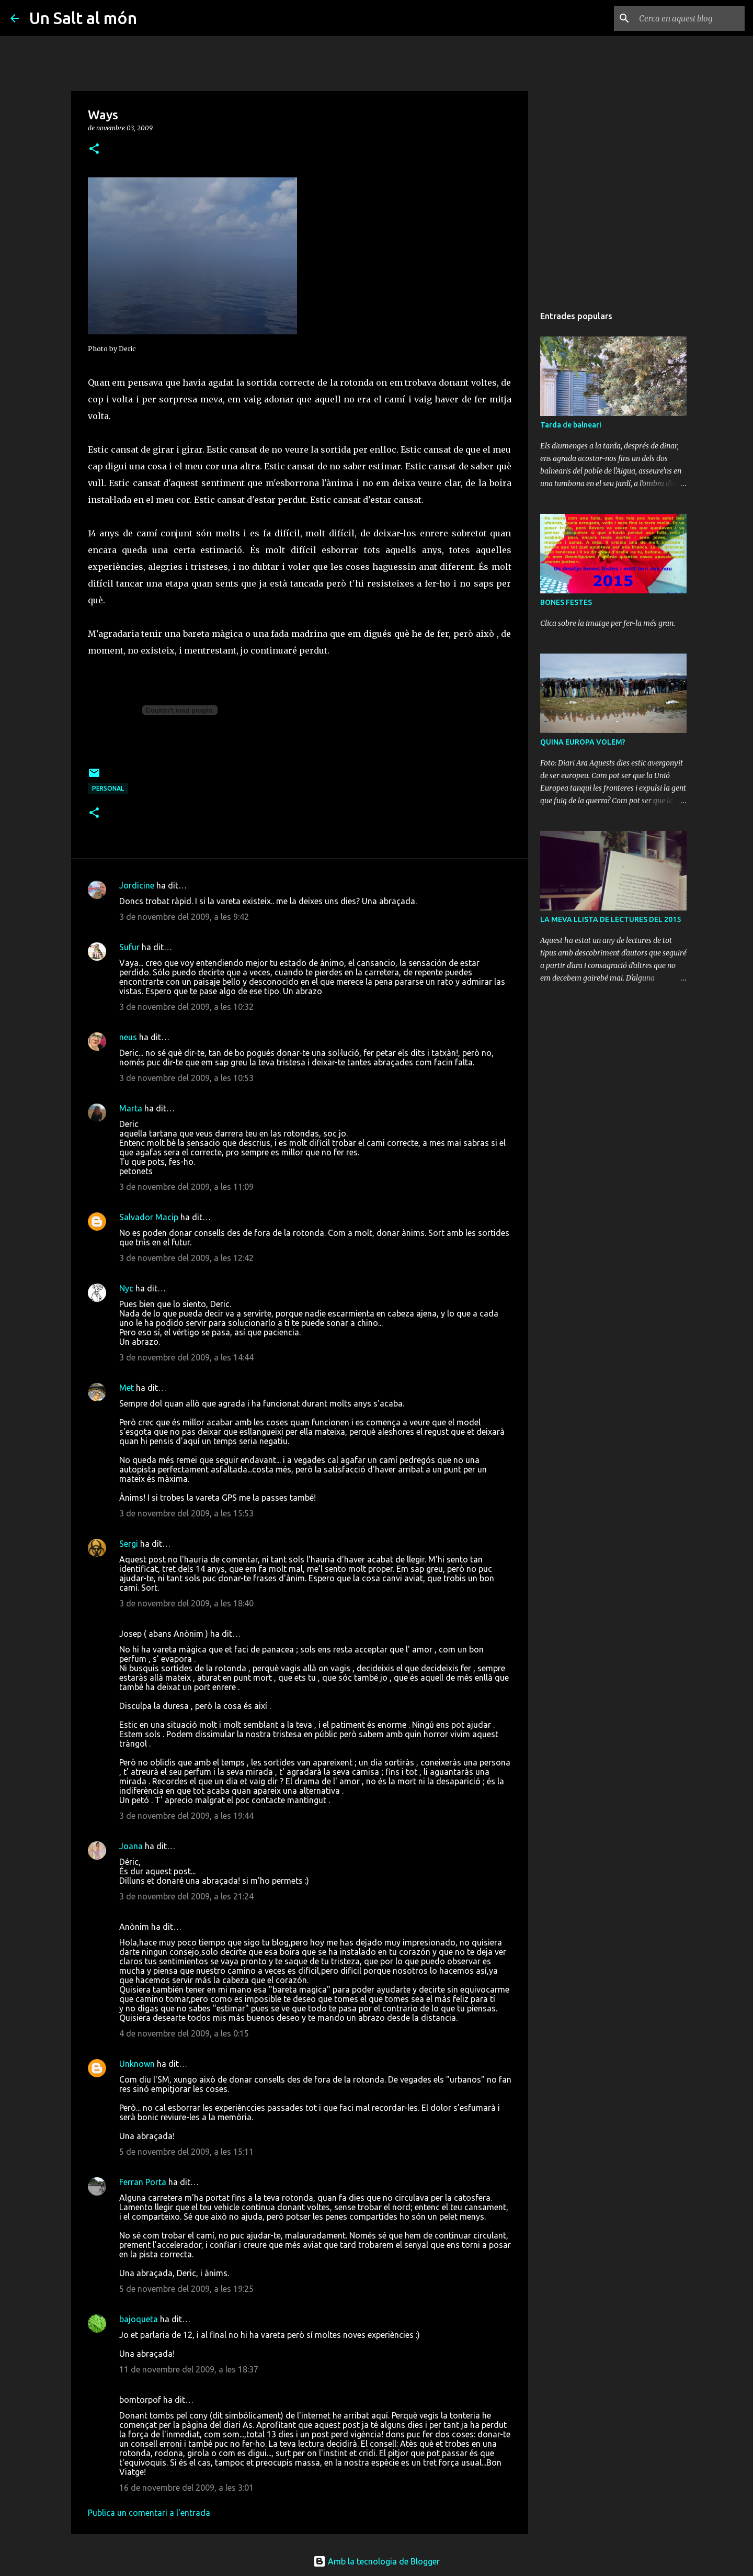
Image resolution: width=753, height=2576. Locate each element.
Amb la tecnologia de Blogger (376, 2561)
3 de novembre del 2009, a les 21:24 (186, 1896)
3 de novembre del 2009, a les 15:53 (186, 1513)
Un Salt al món (83, 17)
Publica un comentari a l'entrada (149, 2512)
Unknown (137, 2063)
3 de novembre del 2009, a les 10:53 (186, 1078)
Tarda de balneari (570, 425)
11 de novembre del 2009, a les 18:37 (188, 2369)
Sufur (129, 947)
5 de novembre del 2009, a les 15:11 (186, 2151)
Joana (131, 1846)
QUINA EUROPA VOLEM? (582, 742)
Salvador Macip (148, 1217)
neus (128, 1037)
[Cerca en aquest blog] (690, 18)
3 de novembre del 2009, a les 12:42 (186, 1258)
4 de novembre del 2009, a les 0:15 (184, 2033)
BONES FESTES (566, 602)
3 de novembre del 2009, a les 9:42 (184, 916)
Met (126, 1387)
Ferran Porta (142, 2182)
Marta (130, 1108)
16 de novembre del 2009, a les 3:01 (186, 2487)
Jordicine (136, 885)
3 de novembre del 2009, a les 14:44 (186, 1357)
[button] (94, 149)
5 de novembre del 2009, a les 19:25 (186, 2288)
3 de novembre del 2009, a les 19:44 (186, 1815)
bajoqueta (138, 2319)
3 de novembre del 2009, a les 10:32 (186, 1006)
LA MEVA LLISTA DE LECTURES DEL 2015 (610, 919)
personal (108, 788)
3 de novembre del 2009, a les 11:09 (186, 1186)
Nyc (126, 1288)
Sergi (128, 1543)
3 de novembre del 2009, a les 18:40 (186, 1603)
